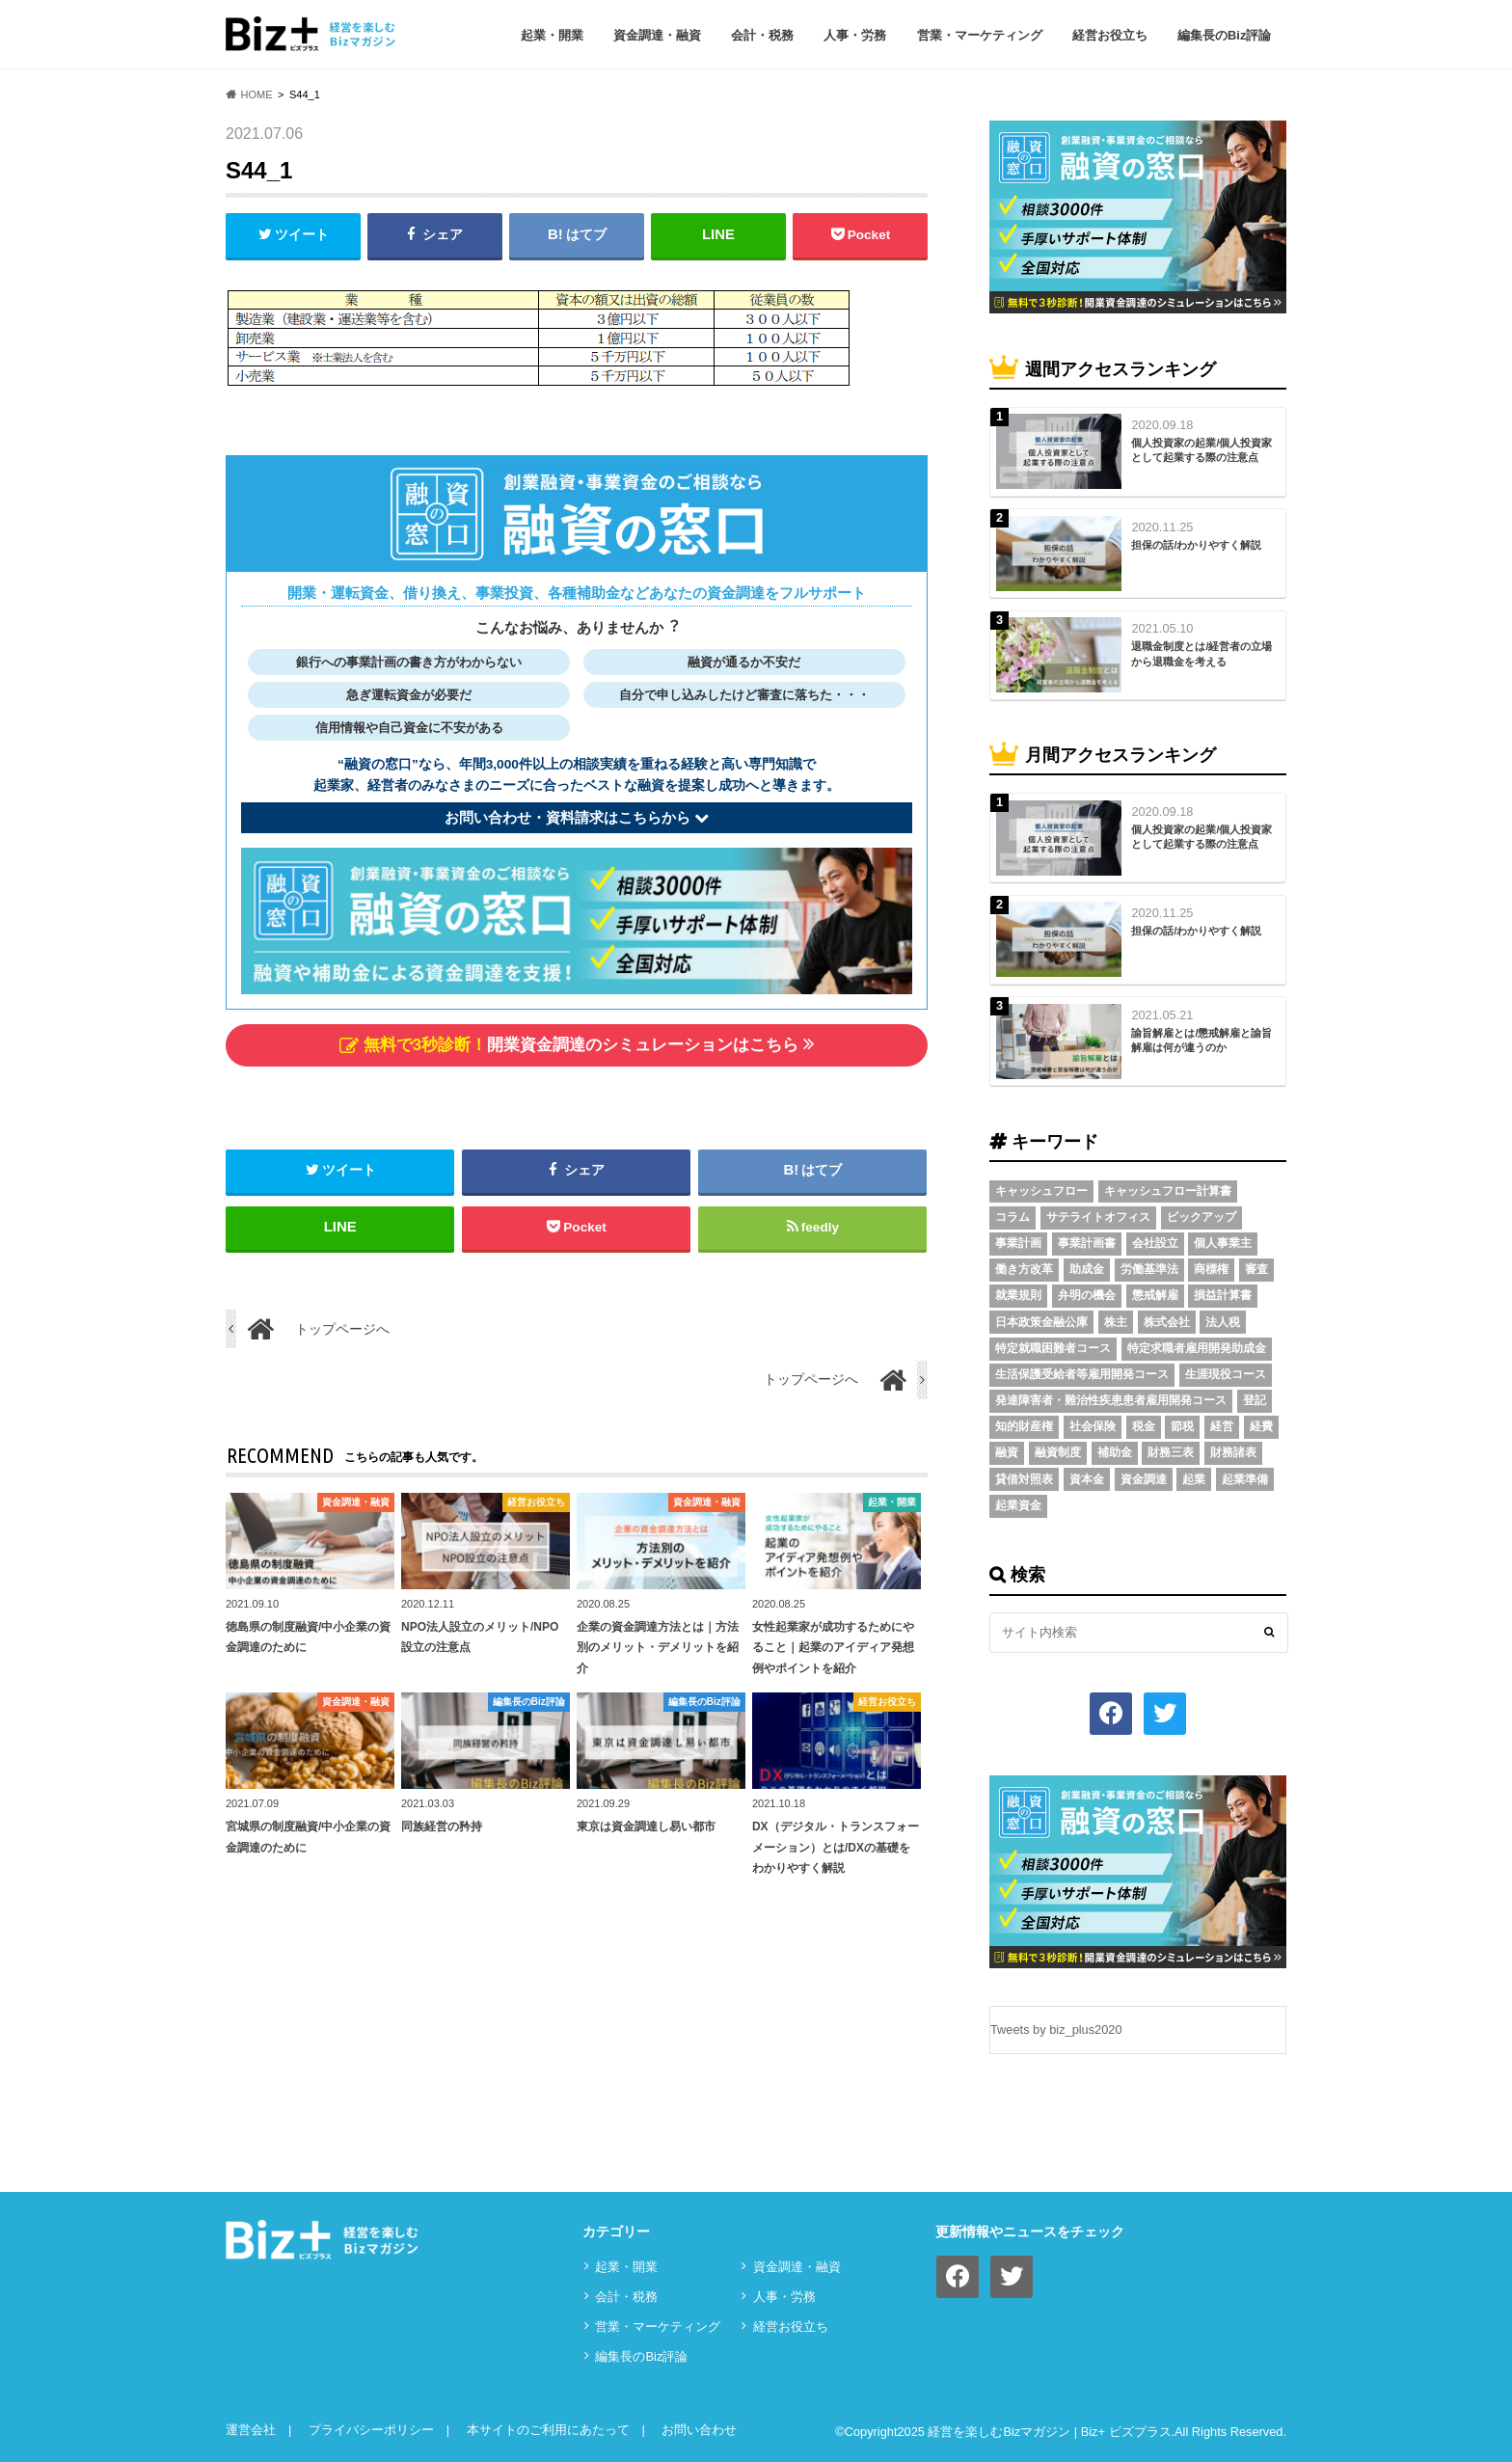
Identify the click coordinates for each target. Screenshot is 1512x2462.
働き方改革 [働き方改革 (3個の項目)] (1024, 1269)
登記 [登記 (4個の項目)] (1254, 1400)
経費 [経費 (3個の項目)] (1261, 1426)
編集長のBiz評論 (1224, 35)
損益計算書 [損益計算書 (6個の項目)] (1223, 1295)
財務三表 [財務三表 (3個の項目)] (1171, 1452)
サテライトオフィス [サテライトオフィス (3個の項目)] (1098, 1217)
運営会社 (251, 2429)
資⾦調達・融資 (657, 35)
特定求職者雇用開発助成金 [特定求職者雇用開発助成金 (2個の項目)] (1196, 1348)
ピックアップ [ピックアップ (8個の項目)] (1201, 1217)
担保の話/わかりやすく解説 (1196, 545)
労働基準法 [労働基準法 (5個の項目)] (1149, 1269)
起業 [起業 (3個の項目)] (1193, 1479)
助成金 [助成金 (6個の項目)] (1086, 1269)
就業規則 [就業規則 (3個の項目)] (1018, 1295)
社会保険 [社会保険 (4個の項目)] (1092, 1426)
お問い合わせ (699, 2429)
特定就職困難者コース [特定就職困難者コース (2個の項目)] (1053, 1348)
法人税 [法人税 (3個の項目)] (1222, 1322)
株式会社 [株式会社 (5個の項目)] (1167, 1322)
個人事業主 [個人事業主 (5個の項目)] (1223, 1243)
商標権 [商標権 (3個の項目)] (1211, 1269)
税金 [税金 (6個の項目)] (1143, 1426)
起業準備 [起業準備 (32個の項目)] (1245, 1479)
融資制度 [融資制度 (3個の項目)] (1058, 1452)
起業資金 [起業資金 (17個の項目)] (1018, 1505)
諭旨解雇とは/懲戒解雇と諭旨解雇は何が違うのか (1201, 1040)
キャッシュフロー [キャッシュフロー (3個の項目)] (1041, 1191)
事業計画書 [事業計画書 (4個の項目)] (1087, 1243)
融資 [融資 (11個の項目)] (1006, 1452)
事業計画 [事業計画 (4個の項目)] (1018, 1243)
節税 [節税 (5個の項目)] (1182, 1426)
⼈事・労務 (855, 35)
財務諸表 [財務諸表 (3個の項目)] (1233, 1452)
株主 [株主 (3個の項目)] (1115, 1322)
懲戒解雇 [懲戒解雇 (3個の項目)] (1155, 1295)
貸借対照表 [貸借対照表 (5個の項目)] (1024, 1479)
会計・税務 (762, 35)
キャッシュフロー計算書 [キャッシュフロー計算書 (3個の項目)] (1167, 1191)
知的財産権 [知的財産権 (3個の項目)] (1024, 1426)
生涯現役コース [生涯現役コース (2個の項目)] (1225, 1374)
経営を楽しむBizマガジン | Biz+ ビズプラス (1049, 2431)
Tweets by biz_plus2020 (1056, 2029)
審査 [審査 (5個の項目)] (1256, 1269)
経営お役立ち (1110, 35)
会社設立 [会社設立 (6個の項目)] (1155, 1243)
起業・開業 (552, 35)
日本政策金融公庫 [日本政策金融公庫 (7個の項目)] (1041, 1322)
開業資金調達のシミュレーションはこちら (576, 1044)
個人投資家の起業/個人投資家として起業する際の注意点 (1201, 450)
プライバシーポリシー (371, 2429)
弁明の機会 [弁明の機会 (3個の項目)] (1087, 1295)
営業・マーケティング (979, 35)
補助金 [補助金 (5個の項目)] (1114, 1452)
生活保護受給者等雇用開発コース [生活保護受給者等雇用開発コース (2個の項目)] (1082, 1374)
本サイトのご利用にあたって (548, 2429)
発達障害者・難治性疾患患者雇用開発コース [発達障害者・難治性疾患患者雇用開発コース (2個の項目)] (1111, 1400)
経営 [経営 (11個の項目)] (1221, 1426)
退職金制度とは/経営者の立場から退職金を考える (1201, 653)
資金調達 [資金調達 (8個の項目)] (1143, 1479)
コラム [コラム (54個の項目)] (1012, 1217)
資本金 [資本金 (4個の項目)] (1086, 1479)
